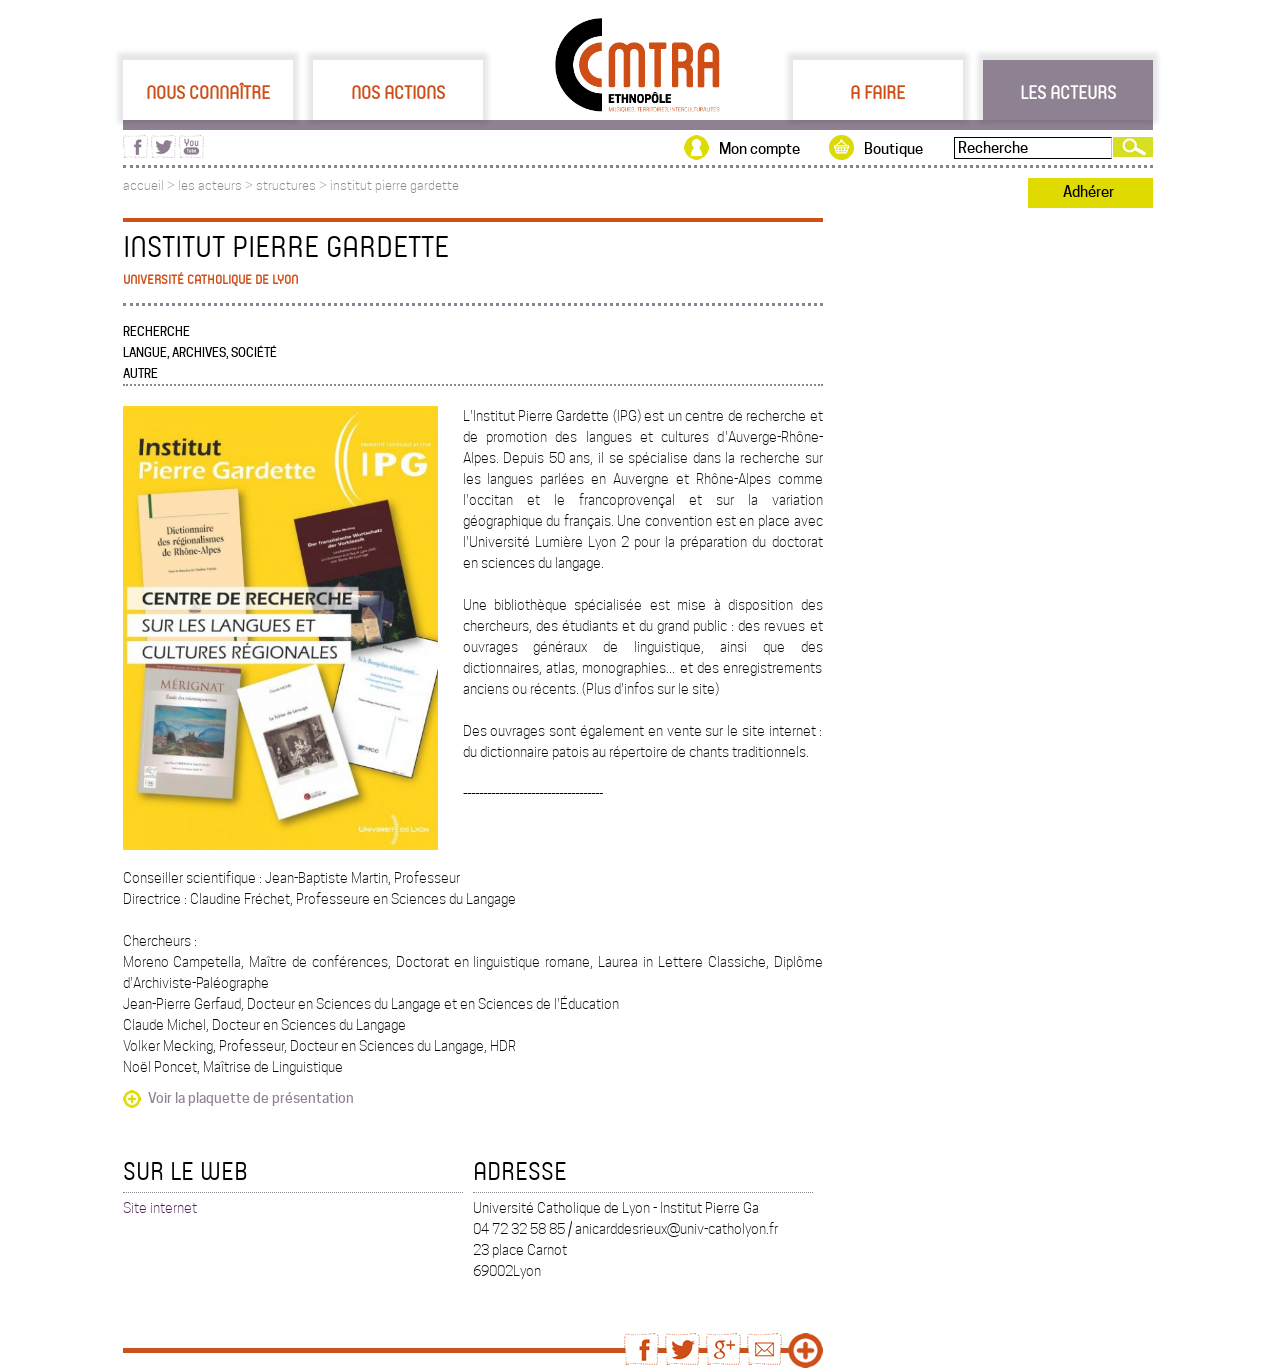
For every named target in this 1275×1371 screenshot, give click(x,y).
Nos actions (398, 92)
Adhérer (1088, 192)
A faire (877, 92)
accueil (143, 185)
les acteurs (210, 185)
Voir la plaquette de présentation (251, 1098)
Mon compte (759, 149)
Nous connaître (208, 92)
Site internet (160, 1208)
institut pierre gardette (394, 185)
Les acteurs (1068, 92)
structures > (293, 185)
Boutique (893, 149)
